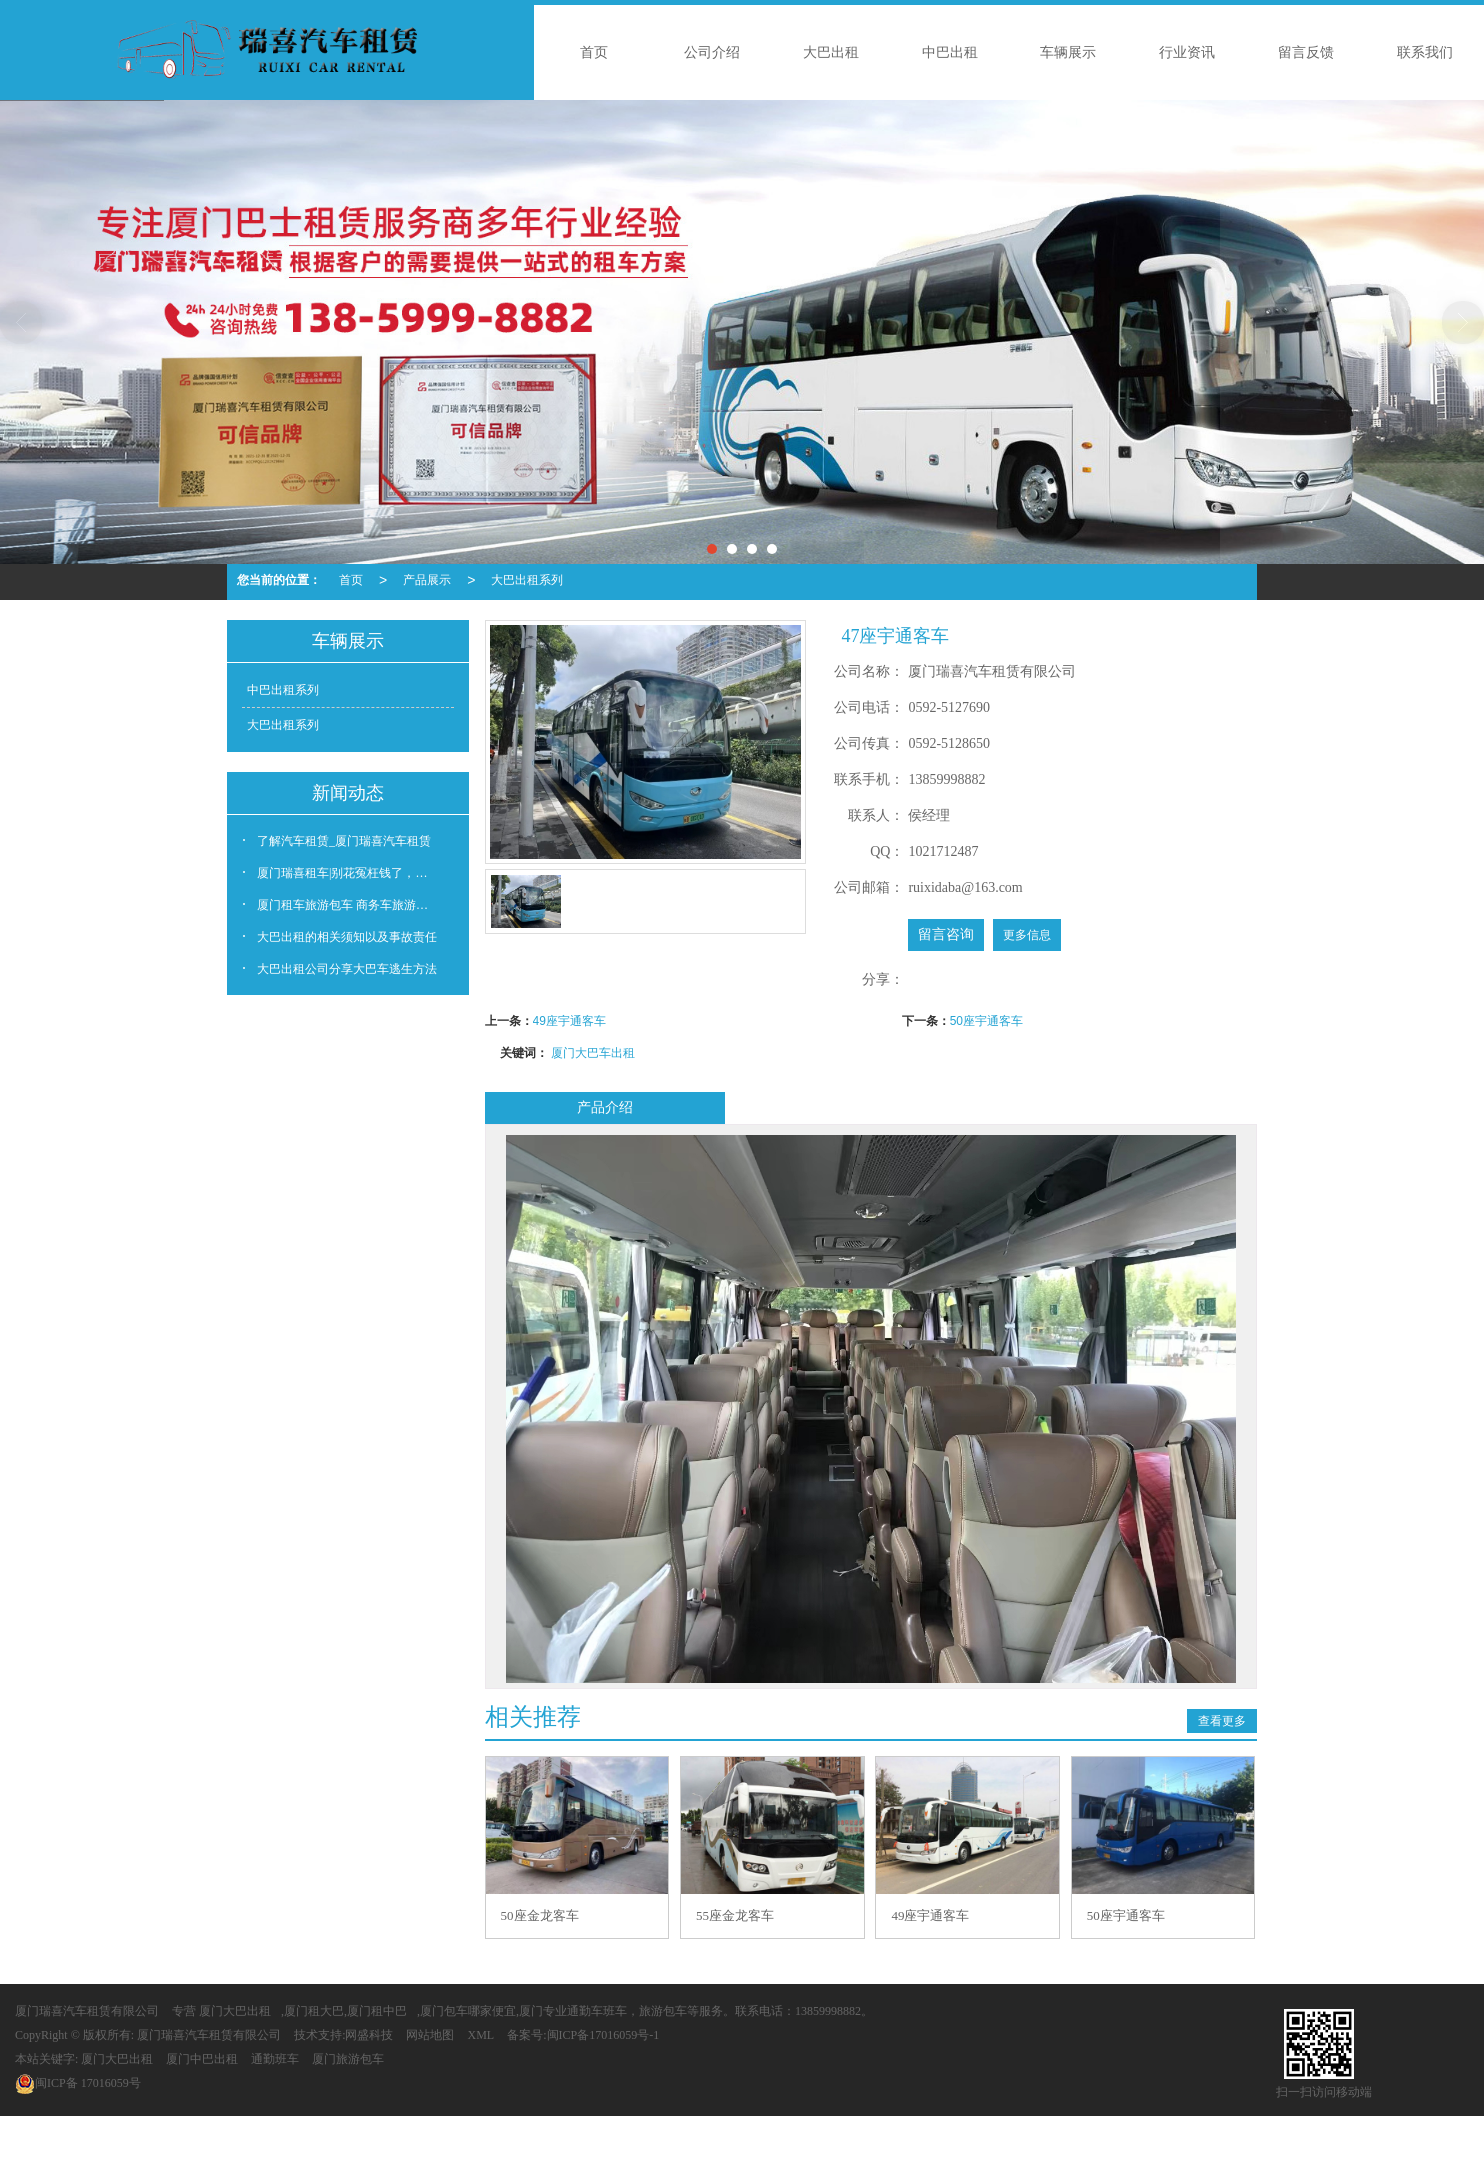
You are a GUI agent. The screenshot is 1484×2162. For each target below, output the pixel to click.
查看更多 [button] (1222, 1721)
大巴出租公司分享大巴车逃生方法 (347, 969)
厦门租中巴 (377, 2011)
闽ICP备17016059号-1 (603, 2035)
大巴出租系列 (527, 580)
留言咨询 (946, 934)
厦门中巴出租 (202, 2059)
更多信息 (1027, 935)
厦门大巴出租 (235, 2011)
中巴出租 (950, 52)
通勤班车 (275, 2059)
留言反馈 (1306, 52)
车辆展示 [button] (348, 641)
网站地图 (430, 2035)
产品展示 (427, 580)
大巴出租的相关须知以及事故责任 (347, 937)
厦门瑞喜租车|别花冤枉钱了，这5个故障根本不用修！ (355, 873)
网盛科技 (369, 2035)
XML (480, 2035)
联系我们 (1425, 52)
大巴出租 (831, 52)
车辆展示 (1068, 52)
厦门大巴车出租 (593, 1053)
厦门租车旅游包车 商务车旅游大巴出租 (355, 905)
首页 (594, 52)
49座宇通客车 (569, 1021)
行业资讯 (1187, 52)
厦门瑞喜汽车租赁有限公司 (87, 2011)
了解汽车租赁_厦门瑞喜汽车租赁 (344, 841)
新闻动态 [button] (348, 793)
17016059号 (78, 2083)
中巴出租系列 (283, 690)
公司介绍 (712, 52)
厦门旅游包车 (348, 2059)
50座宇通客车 (986, 1021)
